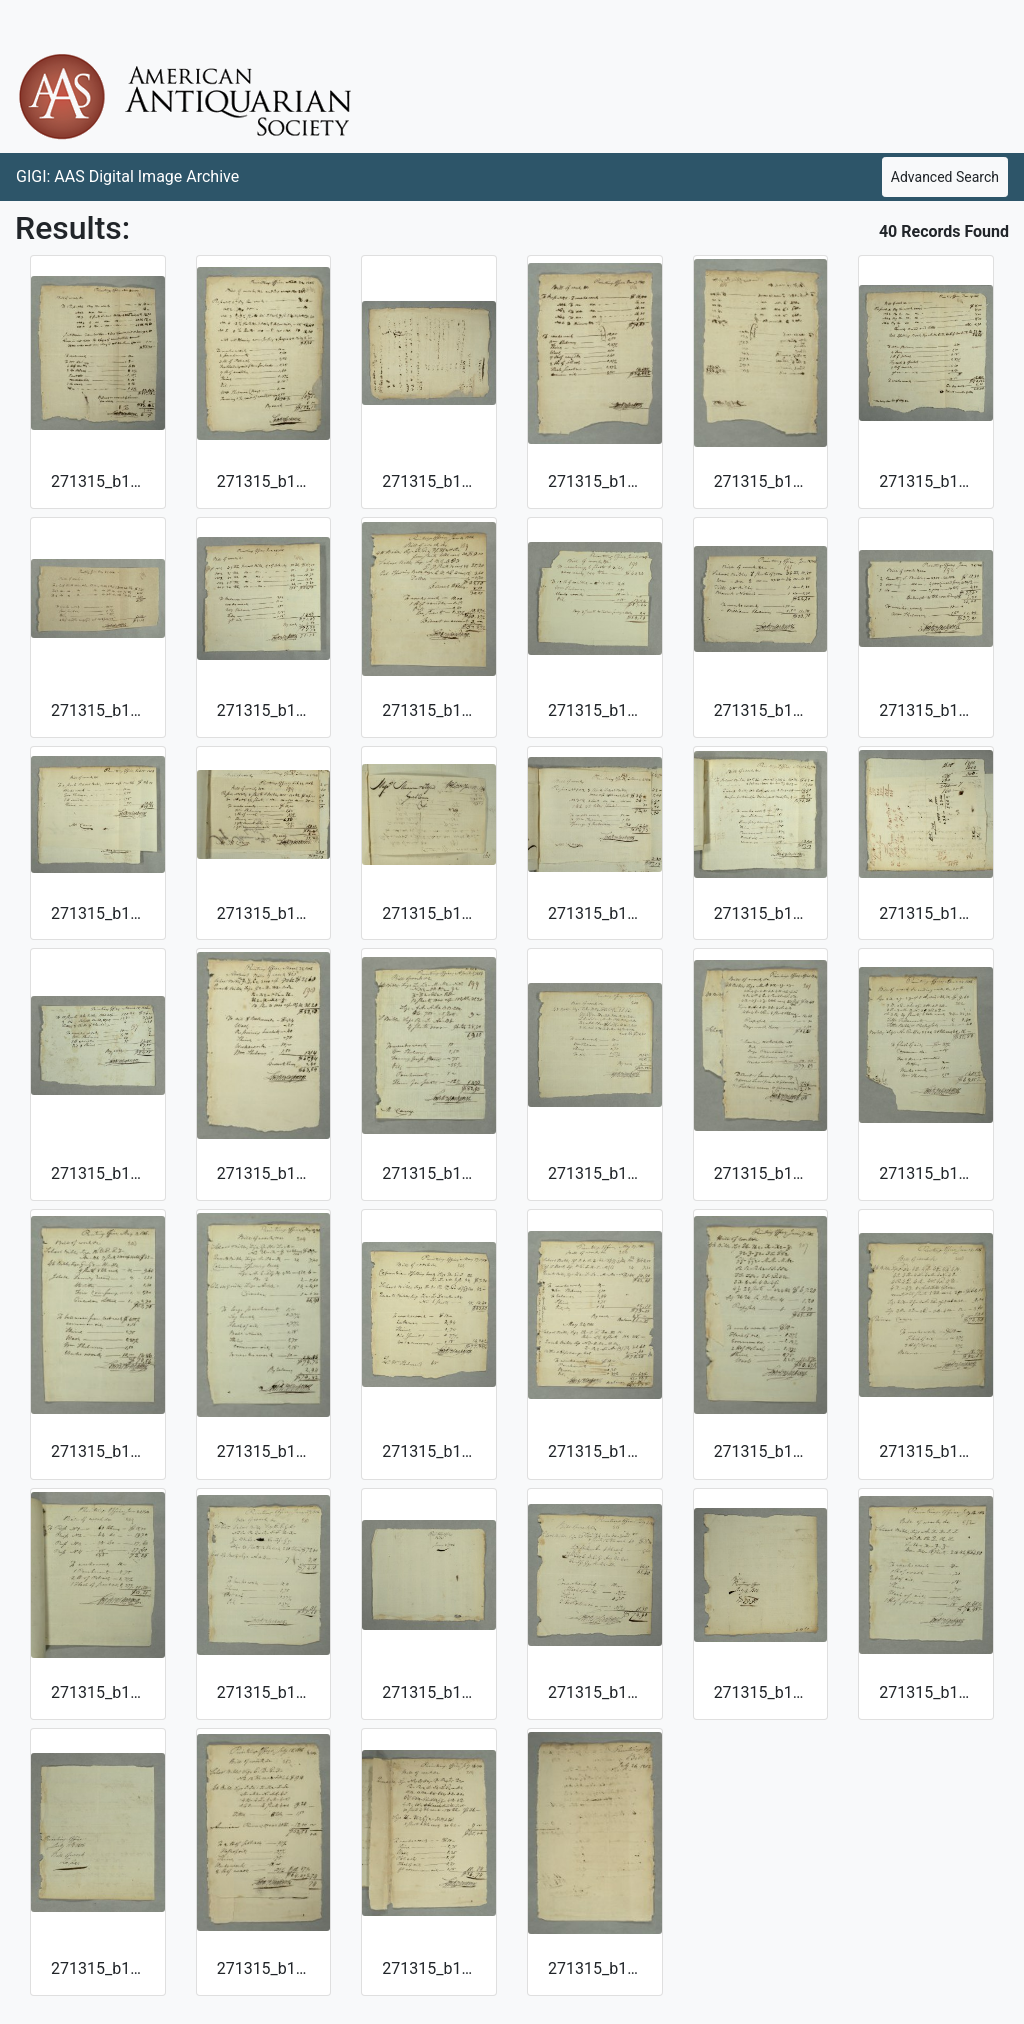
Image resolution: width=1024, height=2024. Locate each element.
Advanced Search (945, 177)
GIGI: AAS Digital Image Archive (127, 176)
